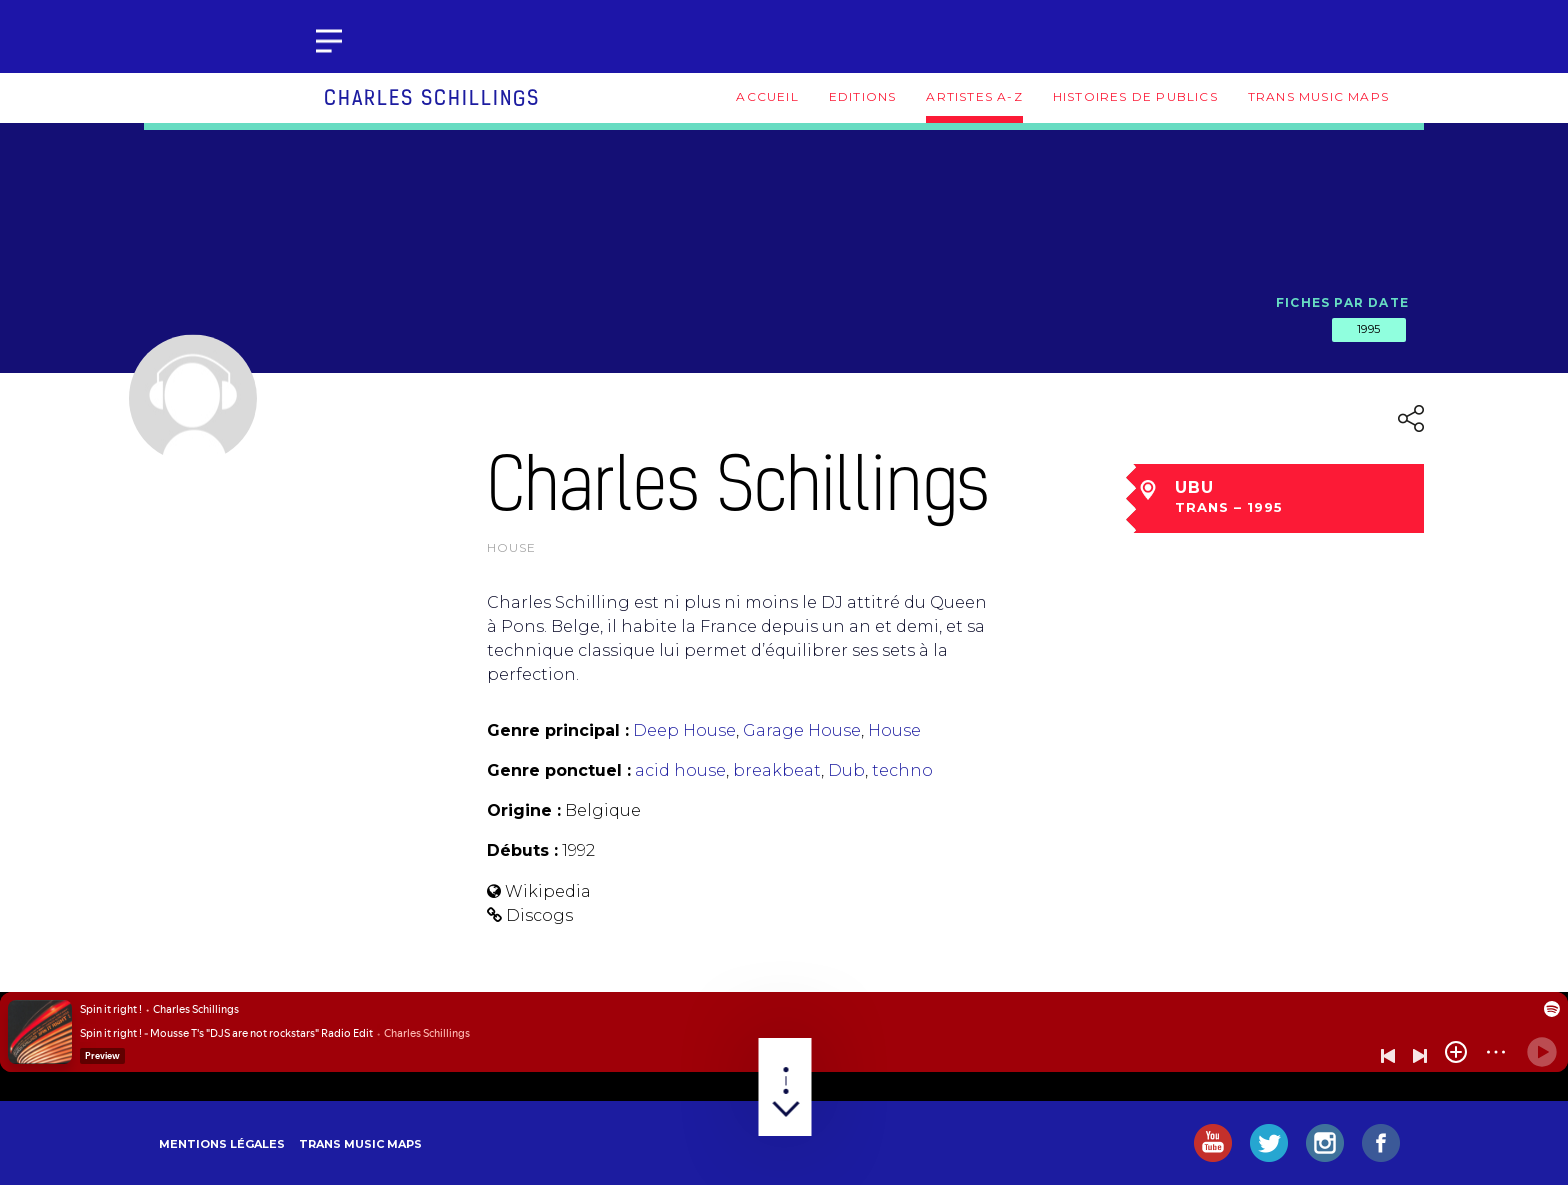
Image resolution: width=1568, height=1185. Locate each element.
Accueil (767, 96)
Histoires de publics (1135, 96)
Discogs (539, 915)
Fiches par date (1342, 302)
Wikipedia (548, 891)
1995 (1369, 329)
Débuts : (522, 850)
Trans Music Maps (1318, 96)
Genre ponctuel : (559, 770)
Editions (863, 96)
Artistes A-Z (974, 96)
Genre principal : (558, 730)
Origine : (524, 810)
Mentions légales (222, 1144)
